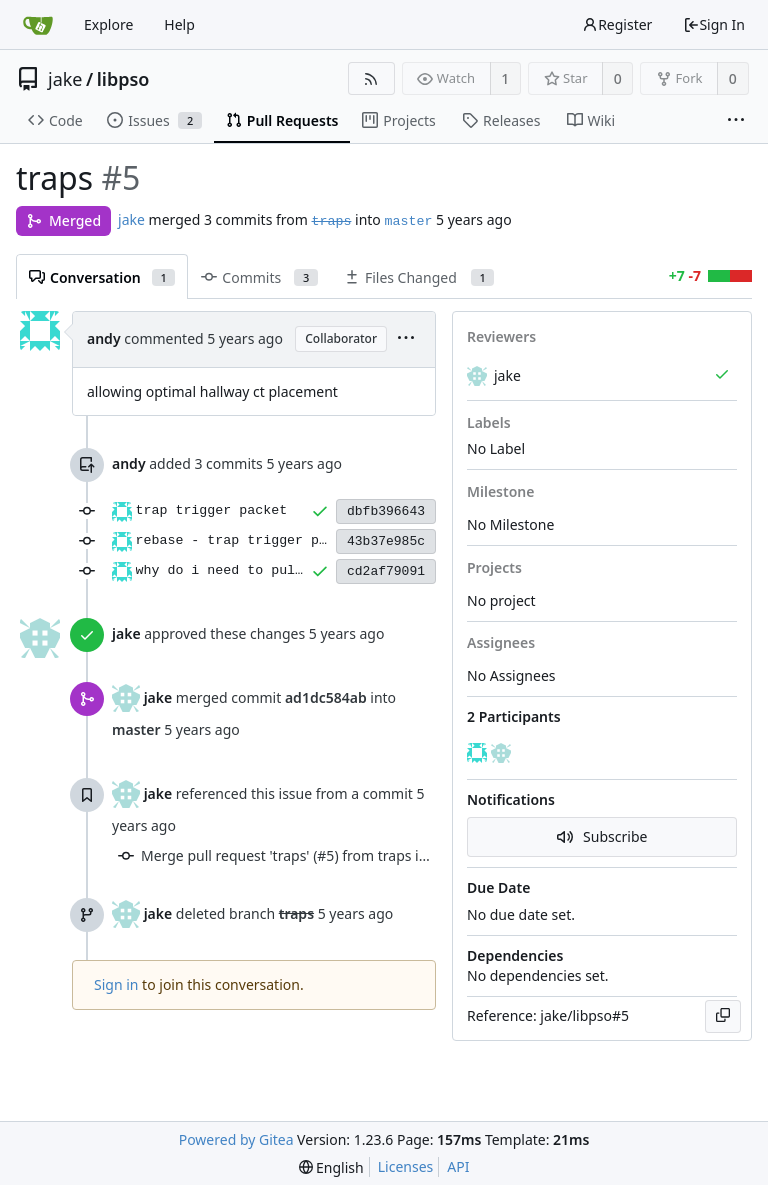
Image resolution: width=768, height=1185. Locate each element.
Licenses (406, 1166)
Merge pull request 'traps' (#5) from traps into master (316, 855)
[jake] (503, 753)
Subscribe (602, 836)
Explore (108, 24)
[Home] (38, 25)
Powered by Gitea (236, 1139)
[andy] (479, 753)
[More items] (736, 121)
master (408, 221)
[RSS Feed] (371, 78)
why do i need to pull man (236, 570)
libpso (123, 79)
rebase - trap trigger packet (247, 540)
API (458, 1166)
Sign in (116, 984)
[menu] (406, 339)
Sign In (714, 24)
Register (617, 24)
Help (179, 24)
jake (65, 79)
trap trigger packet (212, 510)
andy (104, 338)
